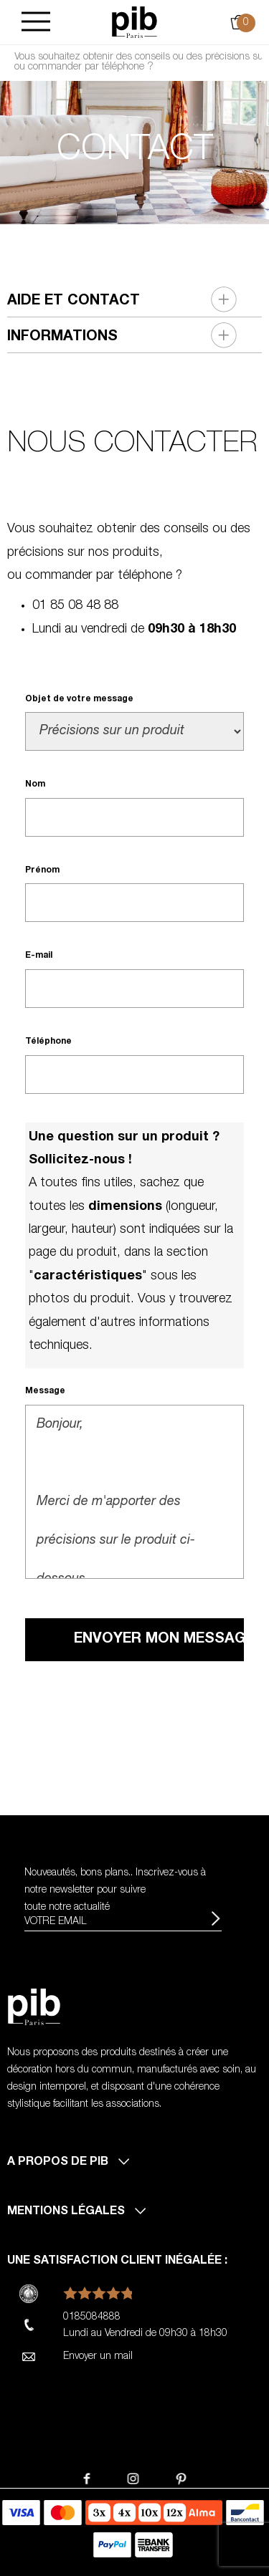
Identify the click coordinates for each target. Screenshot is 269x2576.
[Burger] (36, 22)
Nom (35, 784)
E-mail (38, 955)
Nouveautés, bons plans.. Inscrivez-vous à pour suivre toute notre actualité (115, 1890)
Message (45, 1391)
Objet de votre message (79, 699)
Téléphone (48, 1041)
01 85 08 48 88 (75, 606)
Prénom (42, 870)
